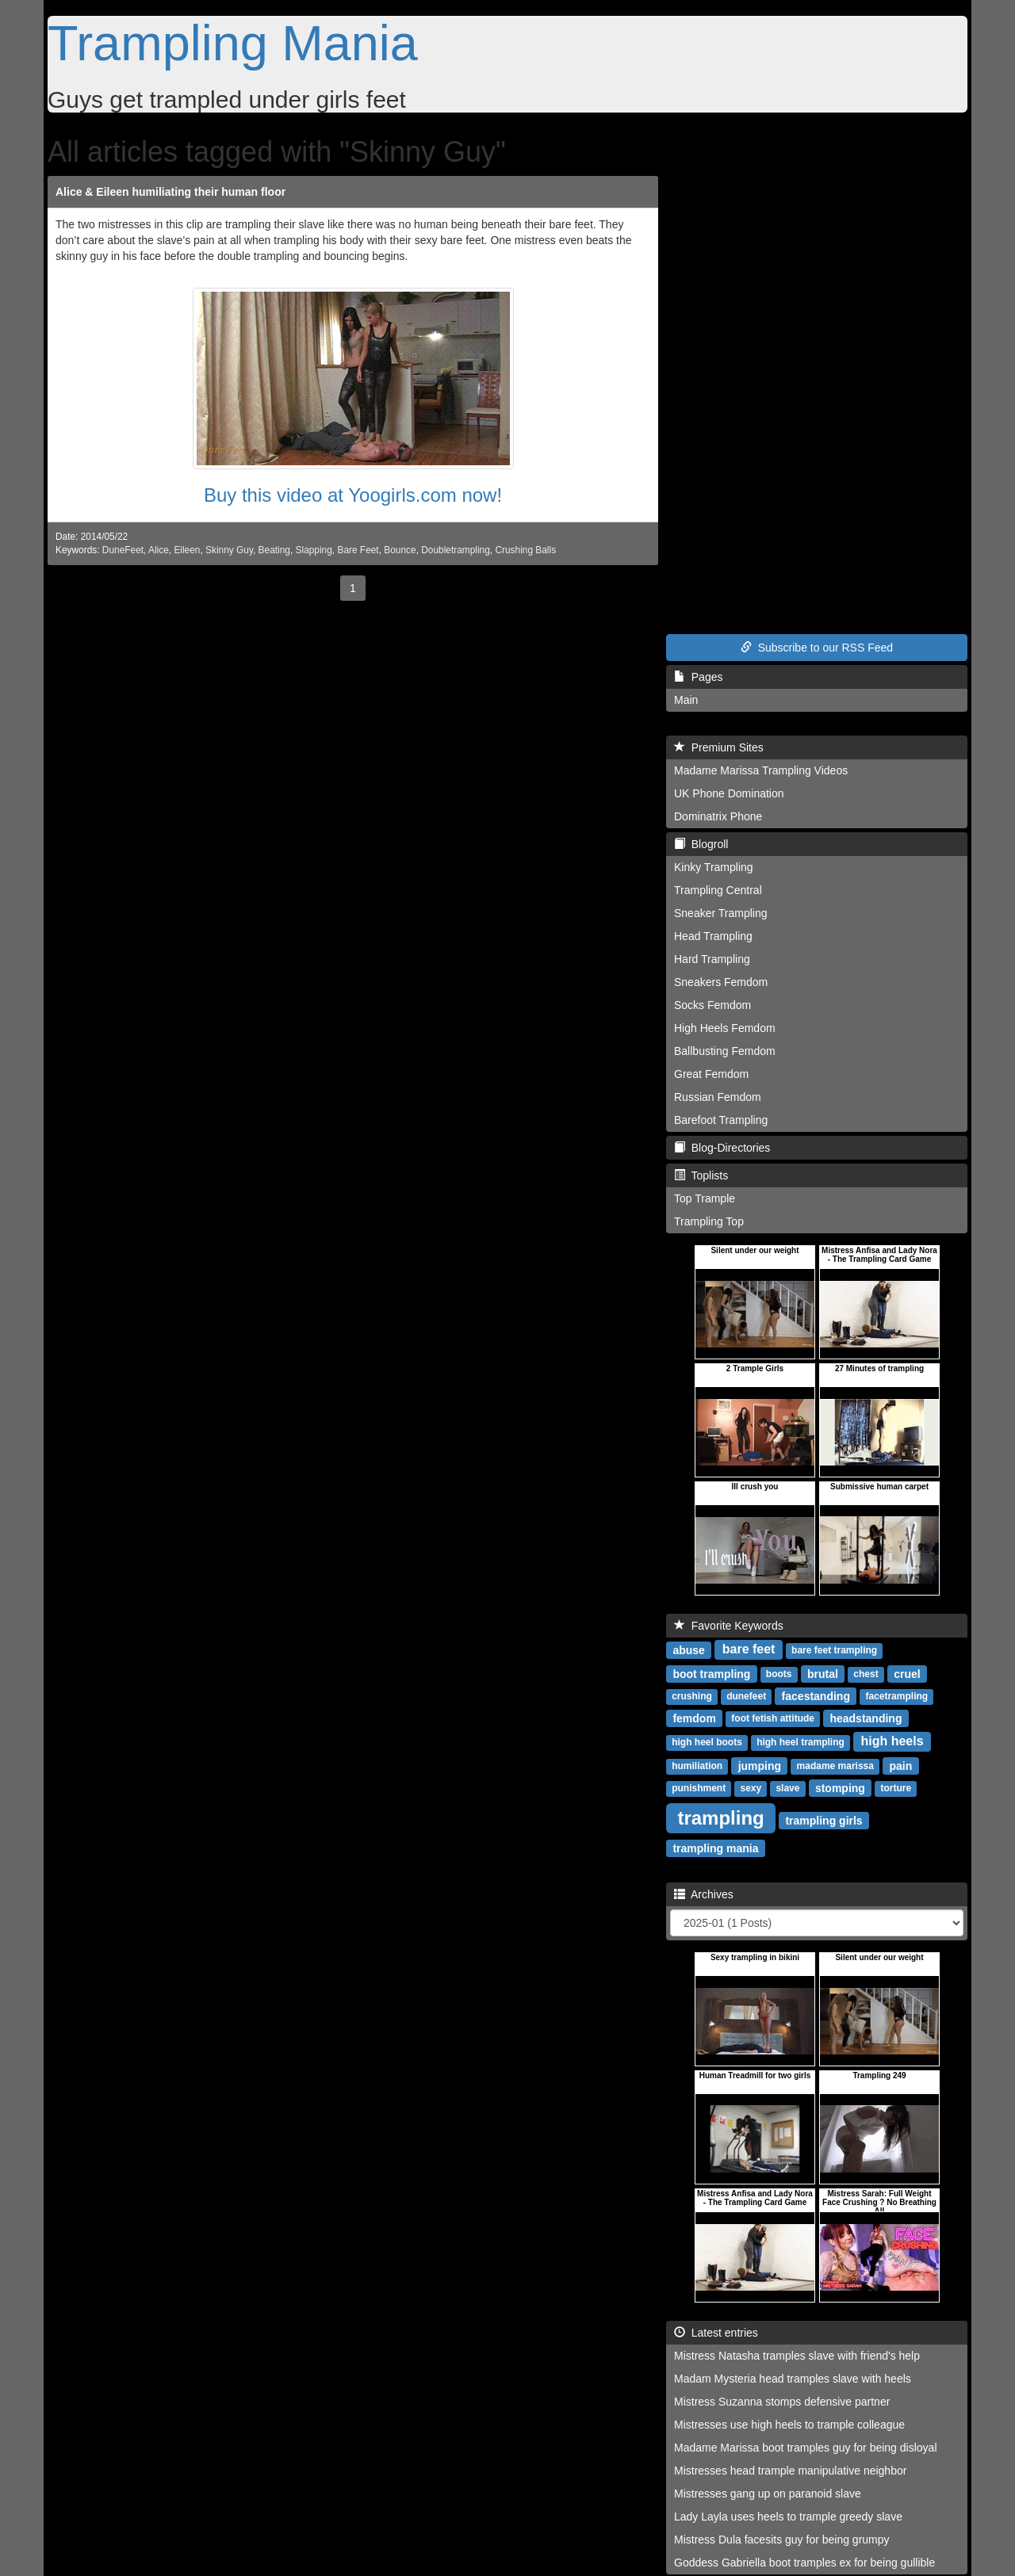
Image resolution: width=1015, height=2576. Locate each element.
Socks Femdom (712, 1005)
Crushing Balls (525, 550)
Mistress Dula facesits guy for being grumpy (782, 2539)
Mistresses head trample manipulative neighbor (790, 2470)
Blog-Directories (722, 1147)
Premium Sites (719, 747)
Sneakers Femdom (721, 982)
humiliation (697, 1765)
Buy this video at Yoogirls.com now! (353, 495)
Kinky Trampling (713, 867)
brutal (822, 1673)
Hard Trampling (712, 959)
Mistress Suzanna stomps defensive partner (782, 2401)
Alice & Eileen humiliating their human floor (170, 191)
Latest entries (716, 2332)
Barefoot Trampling (721, 1120)
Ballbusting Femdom (725, 1051)
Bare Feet (357, 550)
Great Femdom (711, 1074)
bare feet (749, 1649)
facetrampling (896, 1696)
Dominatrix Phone (718, 816)
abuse (688, 1649)
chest (865, 1674)
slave (787, 1788)
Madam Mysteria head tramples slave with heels (792, 2378)
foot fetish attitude (772, 1718)
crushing (692, 1696)
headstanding (865, 1717)
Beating (274, 550)
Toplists (701, 1175)
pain (900, 1765)
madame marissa (835, 1765)
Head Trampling (713, 936)
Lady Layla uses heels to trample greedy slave (788, 2516)
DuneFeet (123, 550)
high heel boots (707, 1742)
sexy (750, 1788)
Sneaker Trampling (721, 913)
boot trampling (711, 1673)
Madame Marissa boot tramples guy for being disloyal (805, 2447)
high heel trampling (800, 1742)
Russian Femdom (717, 1097)
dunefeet (746, 1696)
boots (779, 1674)
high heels (891, 1741)
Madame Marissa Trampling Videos (761, 770)
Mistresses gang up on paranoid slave (767, 2493)
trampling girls (823, 1820)
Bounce (400, 550)
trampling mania (715, 1847)
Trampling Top (709, 1221)
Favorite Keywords (728, 1625)
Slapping (314, 550)
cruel (907, 1673)
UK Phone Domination (729, 793)
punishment (699, 1788)
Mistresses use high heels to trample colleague (789, 2424)
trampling (720, 1817)
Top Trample (704, 1198)
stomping (840, 1787)
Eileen (187, 550)
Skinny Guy (229, 550)
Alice (158, 550)
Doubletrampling (455, 550)
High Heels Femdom (725, 1028)
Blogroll (701, 844)
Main (686, 700)
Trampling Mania (233, 43)
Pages (698, 677)
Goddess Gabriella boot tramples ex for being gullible (804, 2562)
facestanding (816, 1695)
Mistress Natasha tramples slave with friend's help (797, 2355)
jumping (759, 1765)
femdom (693, 1717)
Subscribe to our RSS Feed (817, 647)
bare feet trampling (834, 1650)
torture (895, 1788)
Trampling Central (718, 890)
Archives (703, 1894)
